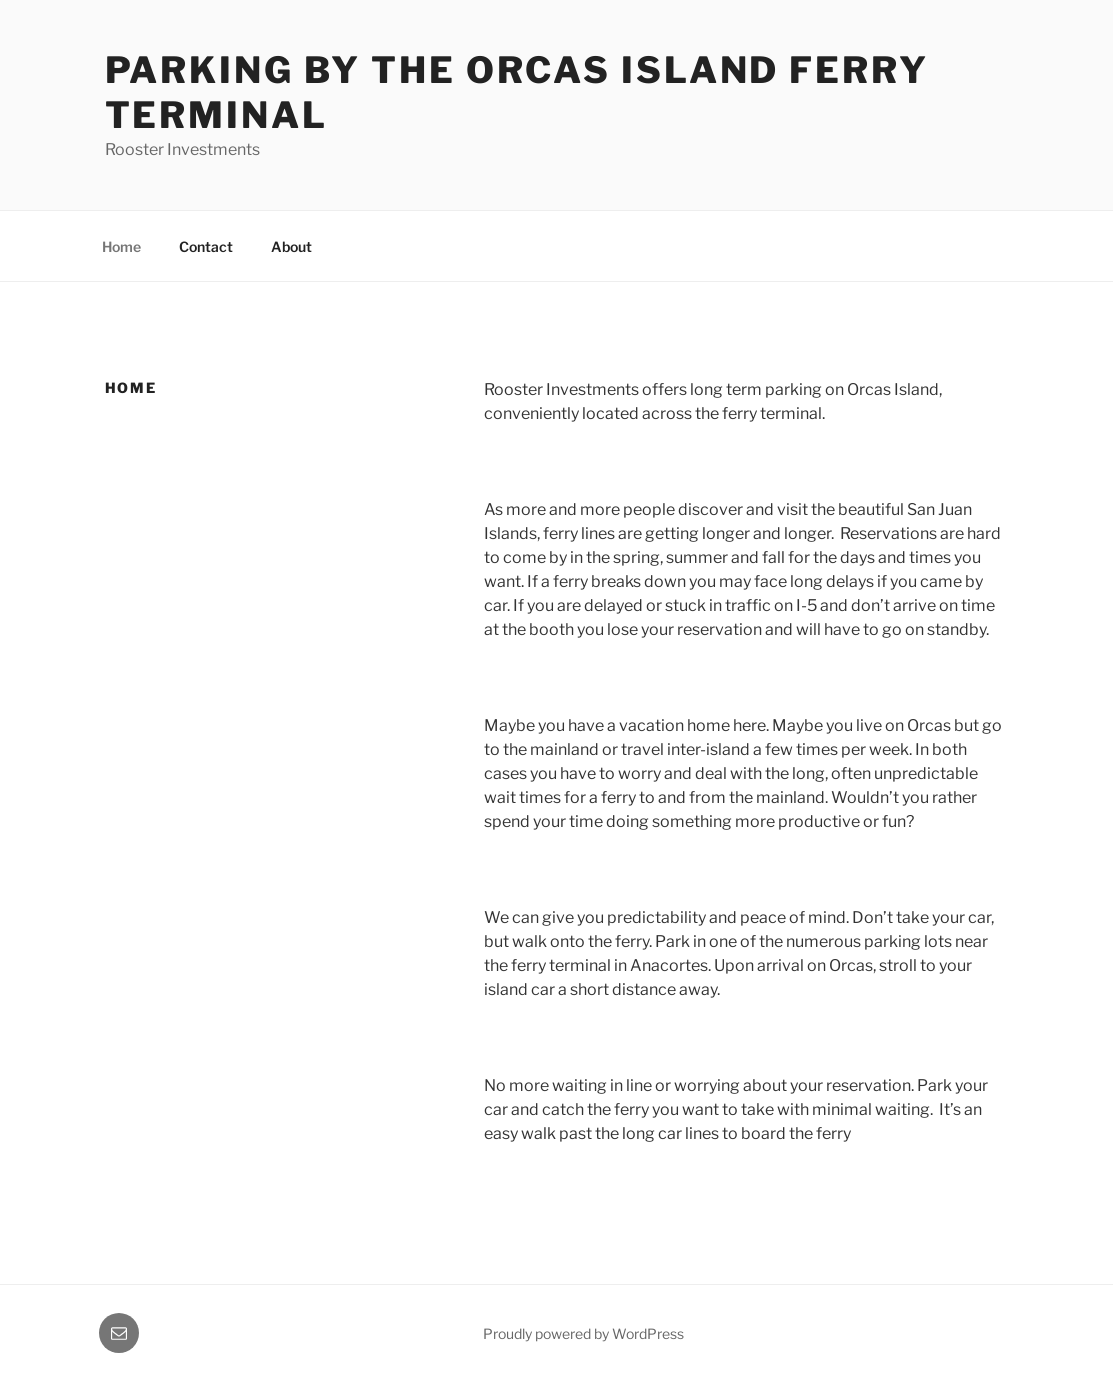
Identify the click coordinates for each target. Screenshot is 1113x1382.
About (291, 246)
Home (121, 246)
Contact (206, 246)
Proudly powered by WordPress (583, 1333)
